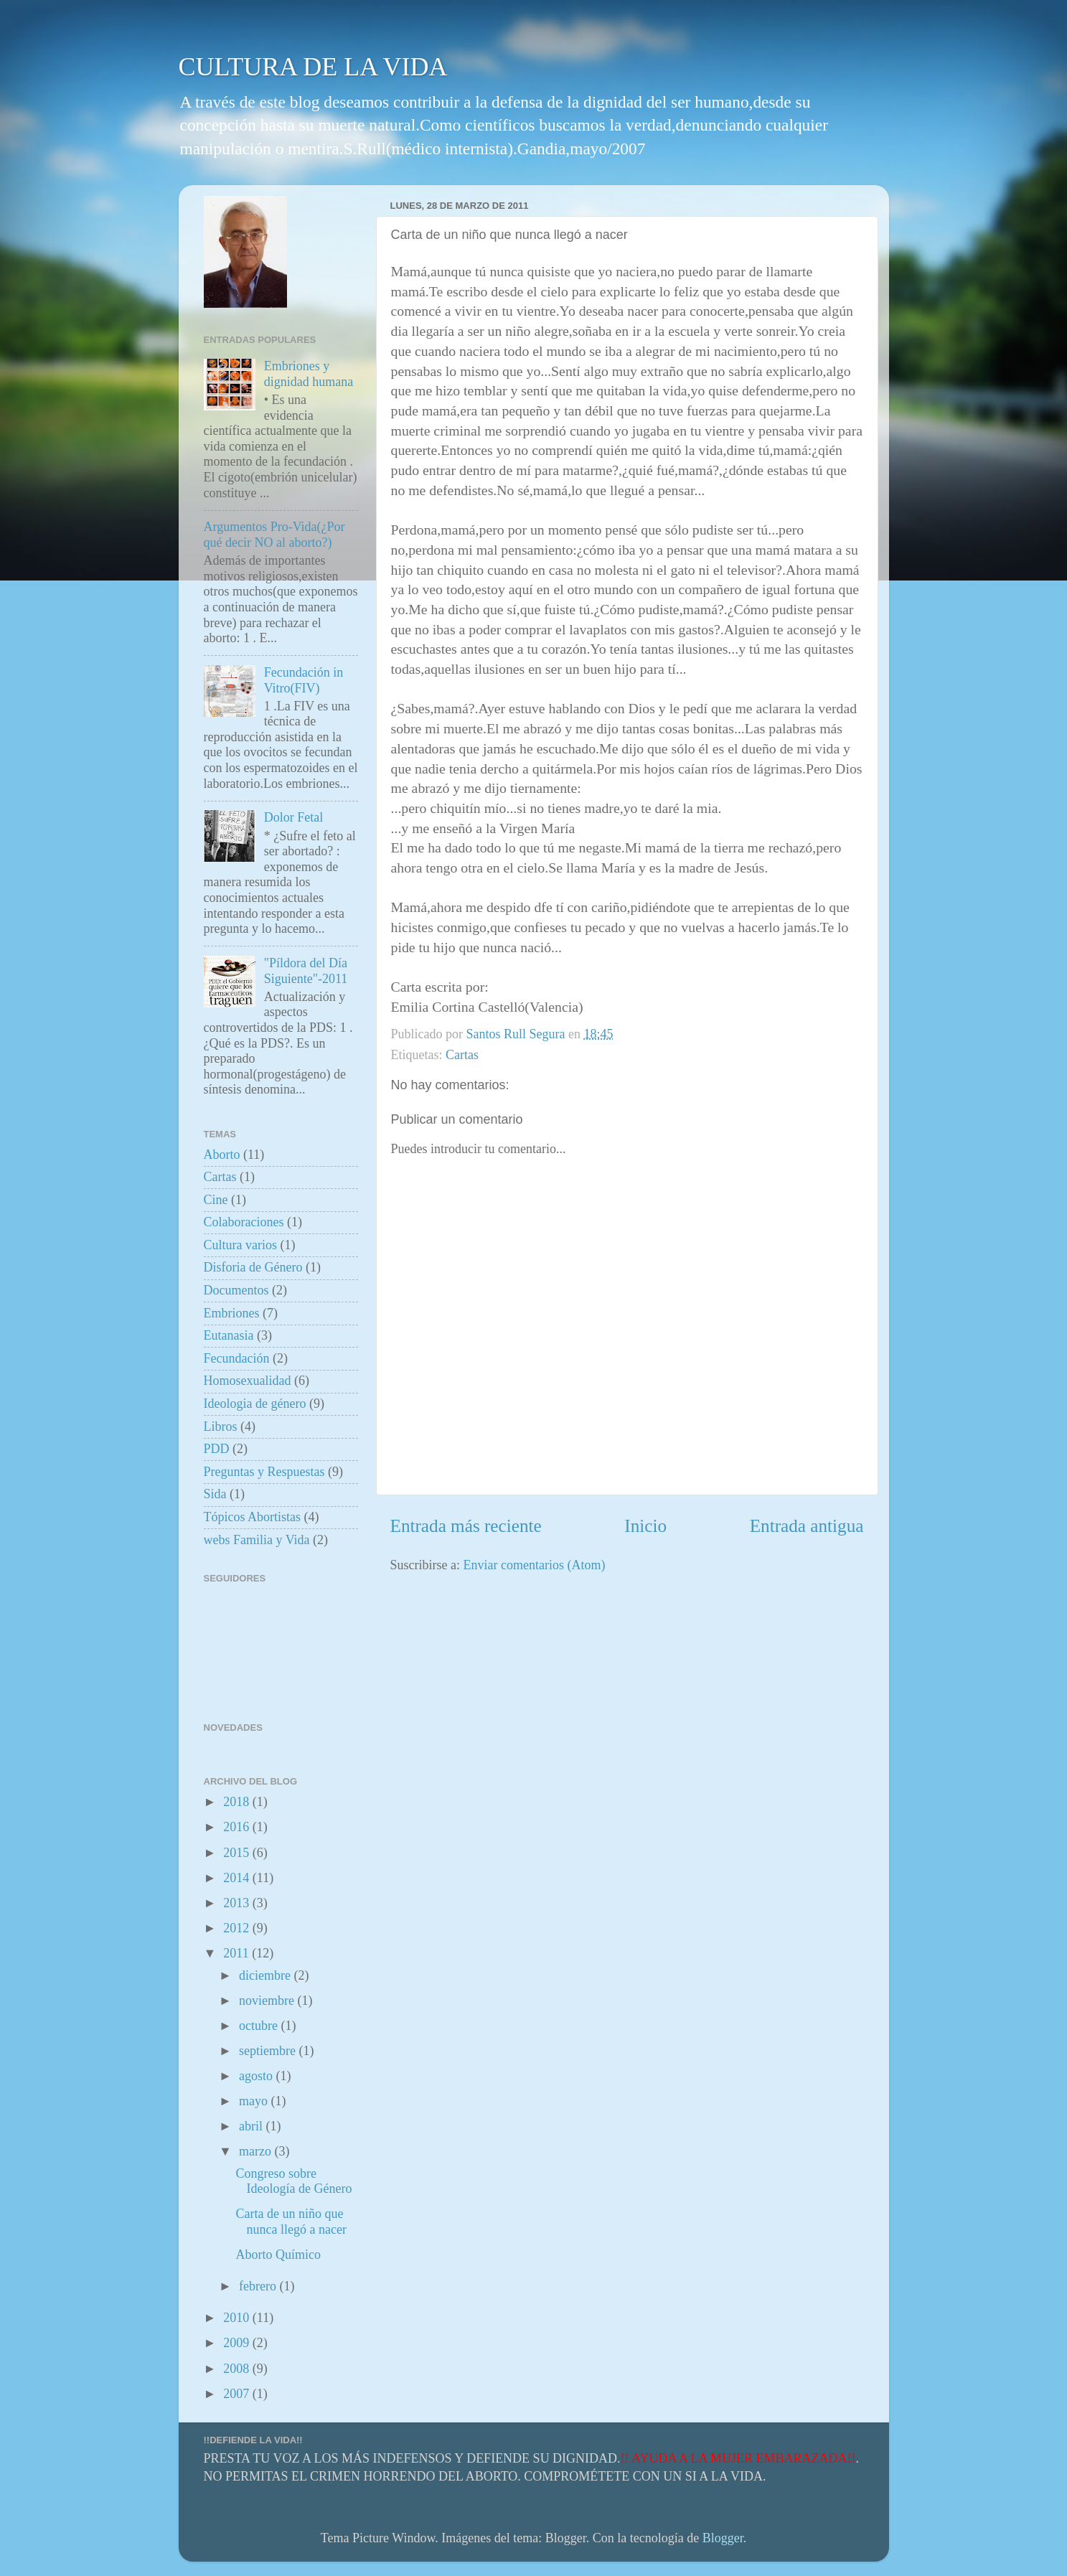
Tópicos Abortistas (252, 1517)
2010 (238, 2318)
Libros (221, 1426)
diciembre (266, 1975)
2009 (238, 2343)
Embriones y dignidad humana (308, 374)
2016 (238, 1827)
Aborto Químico (278, 2254)
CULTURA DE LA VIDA (313, 66)
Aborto (222, 1154)
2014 (238, 1878)
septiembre (269, 2051)
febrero (259, 2286)
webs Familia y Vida (257, 1540)
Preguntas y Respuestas (264, 1472)
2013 (238, 1903)
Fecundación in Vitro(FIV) (303, 680)
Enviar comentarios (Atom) (534, 1565)
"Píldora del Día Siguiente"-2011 (306, 971)
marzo (256, 2151)
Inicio (645, 1526)
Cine (216, 1200)
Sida (215, 1494)
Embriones (232, 1313)
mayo (255, 2101)
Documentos (236, 1290)
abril (252, 2126)
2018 (238, 1802)
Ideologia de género (255, 1403)
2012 (238, 1928)
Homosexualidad (247, 1380)
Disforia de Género (253, 1267)
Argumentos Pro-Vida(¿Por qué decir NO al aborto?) (274, 535)
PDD (217, 1449)
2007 (238, 2394)
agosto (257, 2076)
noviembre (268, 2000)
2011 (237, 1953)
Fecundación (237, 1358)
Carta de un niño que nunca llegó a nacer (290, 2221)
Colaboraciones (244, 1222)
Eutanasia (229, 1335)
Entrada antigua (807, 1526)
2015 (238, 1853)
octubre (260, 2025)
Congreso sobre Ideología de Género (293, 2181)
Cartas (462, 1055)
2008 (238, 2368)
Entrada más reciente (466, 1526)
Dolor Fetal (294, 817)
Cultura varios (240, 1245)
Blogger (722, 2538)
